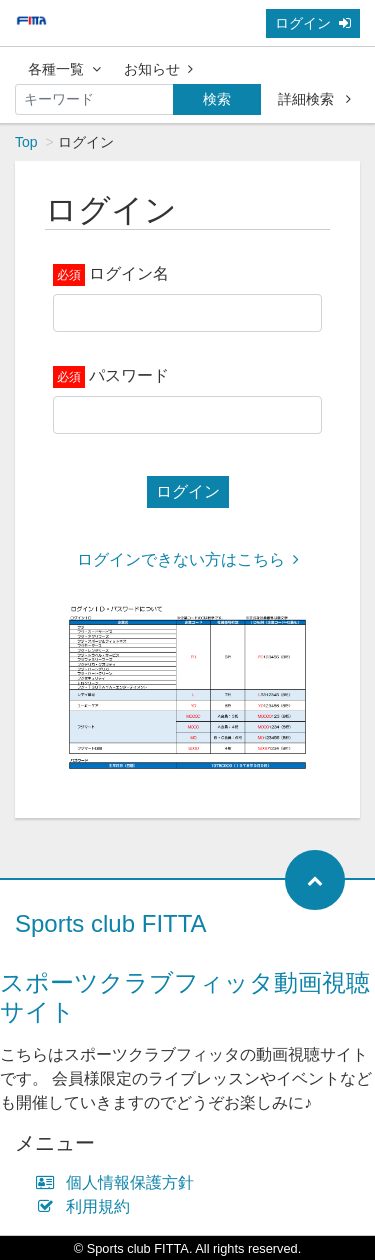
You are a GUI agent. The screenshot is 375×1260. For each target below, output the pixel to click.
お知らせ (158, 69)
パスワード (129, 375)
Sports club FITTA (111, 923)
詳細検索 (314, 99)
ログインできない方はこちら (188, 559)
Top (26, 142)
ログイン (313, 23)
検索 (217, 99)
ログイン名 (129, 273)
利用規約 (87, 1206)
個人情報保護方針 (119, 1182)
